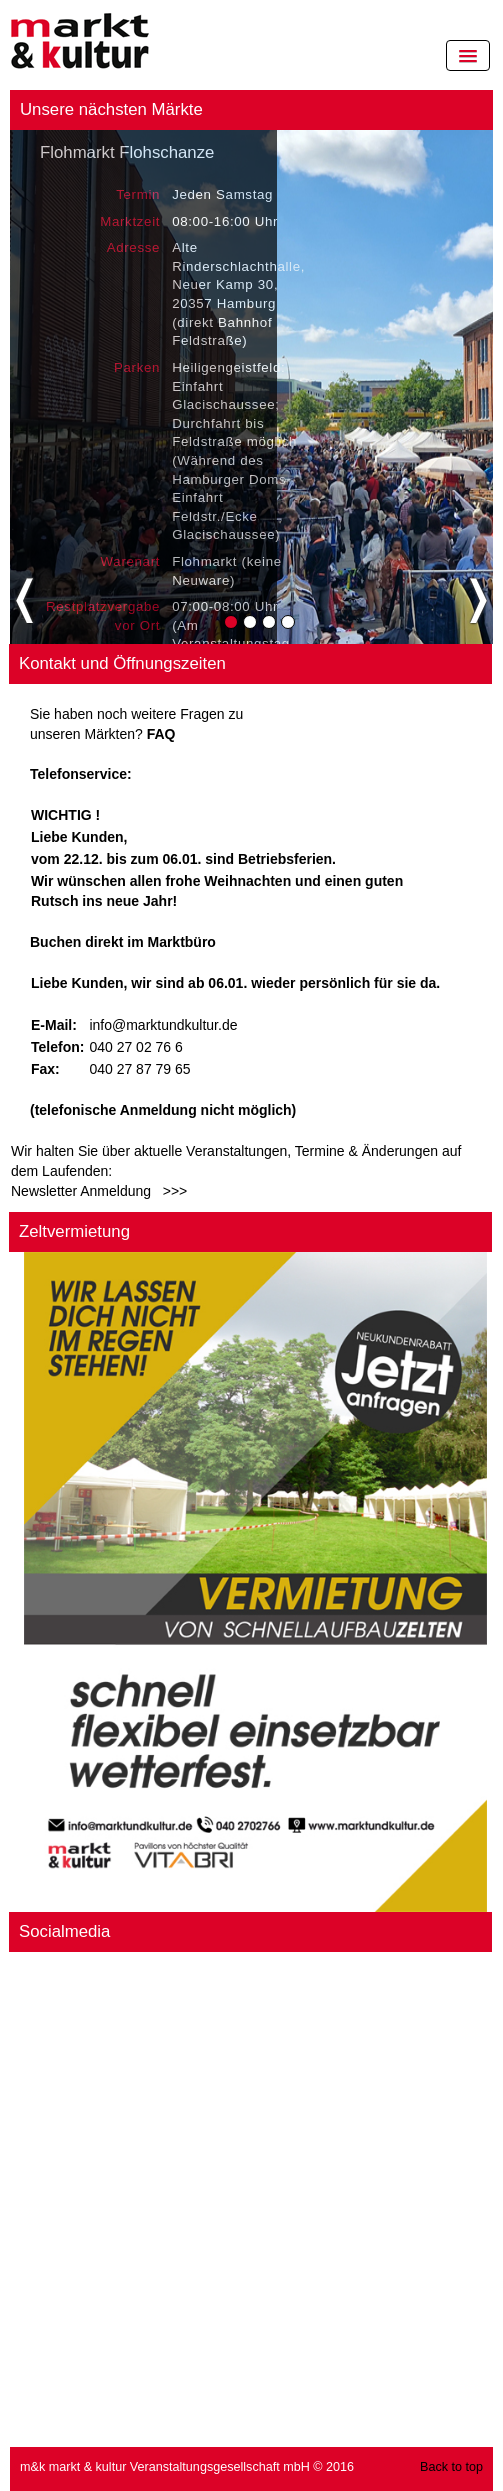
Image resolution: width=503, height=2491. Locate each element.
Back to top (451, 2467)
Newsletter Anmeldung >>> (99, 1191)
